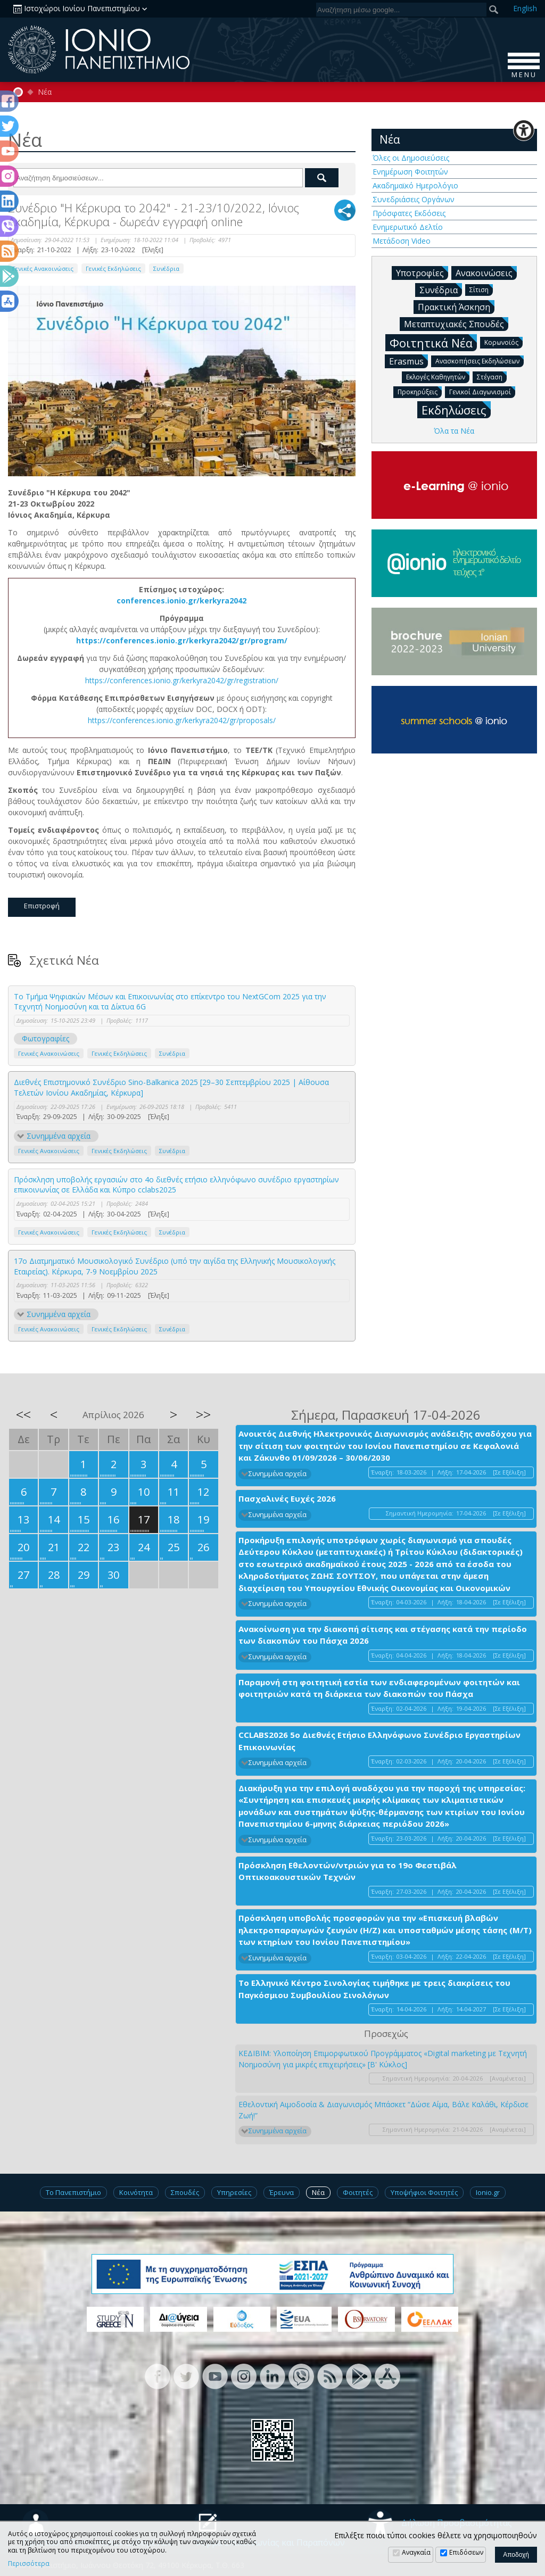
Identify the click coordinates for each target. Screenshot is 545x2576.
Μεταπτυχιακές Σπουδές (456, 323)
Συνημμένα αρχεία (58, 1136)
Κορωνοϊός (503, 342)
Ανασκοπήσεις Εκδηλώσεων (479, 360)
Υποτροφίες (422, 272)
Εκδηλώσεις (456, 409)
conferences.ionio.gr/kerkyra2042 (181, 600)
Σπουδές (185, 2192)
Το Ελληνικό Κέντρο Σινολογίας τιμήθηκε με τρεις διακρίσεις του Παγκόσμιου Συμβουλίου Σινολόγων (374, 1988)
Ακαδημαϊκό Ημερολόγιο (415, 185)
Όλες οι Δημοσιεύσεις (411, 158)
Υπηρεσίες (234, 2192)
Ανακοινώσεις (486, 272)
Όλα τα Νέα (454, 431)
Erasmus (408, 360)
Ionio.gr (488, 2192)
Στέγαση (492, 376)
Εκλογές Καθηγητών (437, 376)
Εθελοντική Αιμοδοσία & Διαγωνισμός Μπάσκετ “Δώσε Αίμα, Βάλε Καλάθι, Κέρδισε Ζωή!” (383, 2110)
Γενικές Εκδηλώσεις (113, 268)
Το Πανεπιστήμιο (73, 2192)
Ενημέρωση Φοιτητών (410, 172)
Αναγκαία (416, 2552)
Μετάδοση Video (402, 241)
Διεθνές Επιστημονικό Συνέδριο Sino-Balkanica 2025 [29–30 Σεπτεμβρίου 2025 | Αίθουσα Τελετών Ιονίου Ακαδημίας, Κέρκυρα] (171, 1087)
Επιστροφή (42, 905)
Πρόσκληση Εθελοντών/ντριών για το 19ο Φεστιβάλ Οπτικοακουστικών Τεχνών (347, 1871)
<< (23, 1414)
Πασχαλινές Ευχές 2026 (287, 1498)
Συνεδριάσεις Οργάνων (414, 199)
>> (203, 1414)
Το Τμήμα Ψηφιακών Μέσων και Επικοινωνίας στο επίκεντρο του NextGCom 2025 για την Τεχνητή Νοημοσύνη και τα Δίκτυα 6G (170, 1001)
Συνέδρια (166, 268)
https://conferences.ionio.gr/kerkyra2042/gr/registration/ (181, 680)
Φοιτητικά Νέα (433, 342)
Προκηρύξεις (420, 391)
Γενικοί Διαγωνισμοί (482, 391)
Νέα (45, 92)
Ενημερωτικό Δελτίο (408, 227)
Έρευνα (281, 2192)
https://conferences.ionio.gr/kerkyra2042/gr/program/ (181, 640)
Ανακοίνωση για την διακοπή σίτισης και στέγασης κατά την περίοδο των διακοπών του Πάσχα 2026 (382, 1635)
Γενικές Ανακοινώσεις (42, 268)
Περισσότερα (28, 2564)
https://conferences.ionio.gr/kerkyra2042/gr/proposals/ (182, 720)
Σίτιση (481, 289)
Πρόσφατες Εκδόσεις (409, 213)
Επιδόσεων (466, 2552)
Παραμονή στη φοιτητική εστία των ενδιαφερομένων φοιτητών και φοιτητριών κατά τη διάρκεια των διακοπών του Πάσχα (379, 1688)
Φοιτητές (358, 2192)
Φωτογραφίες (45, 1038)
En (525, 8)
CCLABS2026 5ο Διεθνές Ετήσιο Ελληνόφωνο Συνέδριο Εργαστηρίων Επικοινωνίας (379, 1740)
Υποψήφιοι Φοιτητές (424, 2192)
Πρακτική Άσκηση (456, 306)
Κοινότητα (136, 2192)
